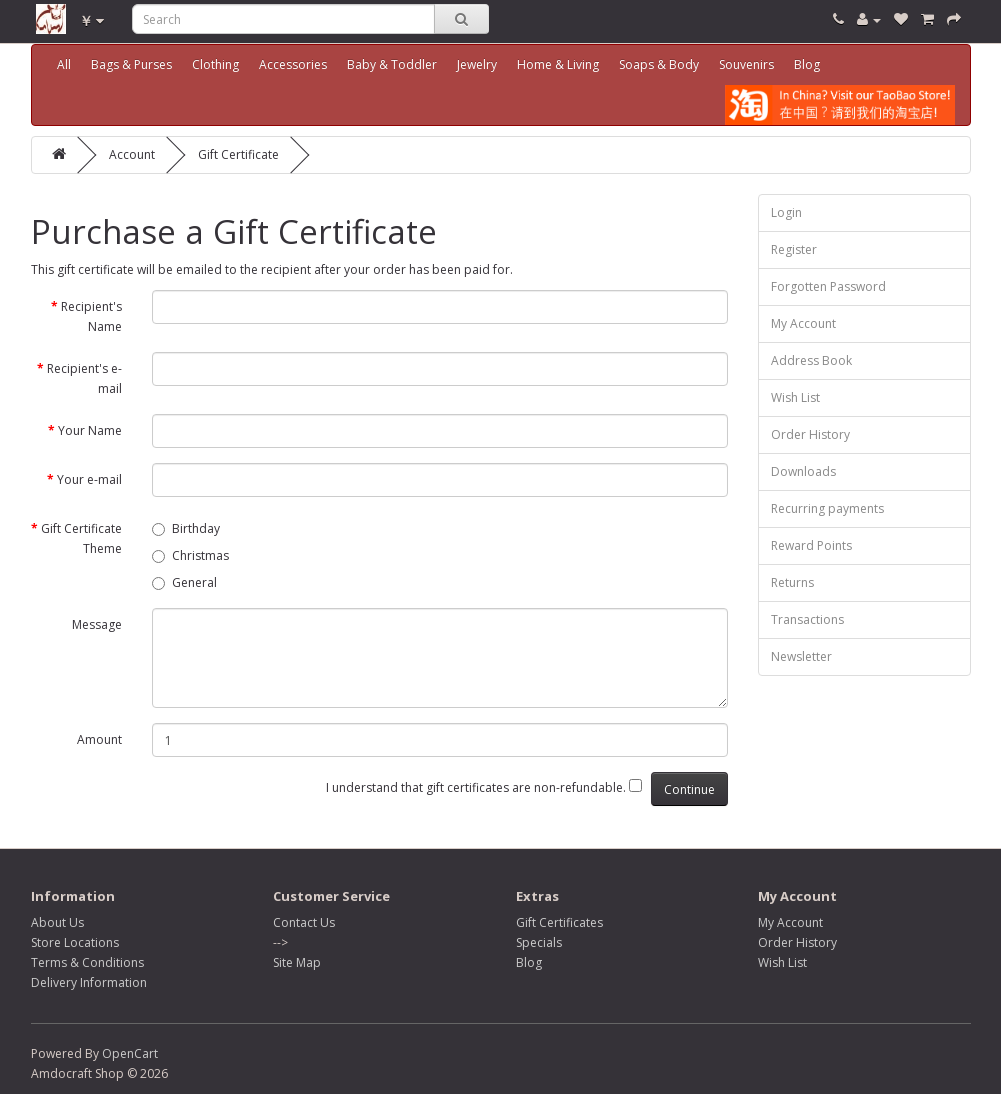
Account (132, 154)
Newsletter (801, 656)
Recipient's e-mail (84, 378)
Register (794, 249)
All (64, 64)
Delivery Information (89, 982)
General (184, 582)
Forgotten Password (828, 286)
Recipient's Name (91, 316)
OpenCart (130, 1053)
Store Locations (75, 942)
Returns (792, 582)
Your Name (90, 430)
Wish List (795, 397)
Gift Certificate (238, 154)
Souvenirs (746, 64)
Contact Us (304, 922)
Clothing (215, 64)
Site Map (297, 962)
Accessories (293, 64)
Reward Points (811, 545)
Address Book (811, 360)
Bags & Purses (131, 64)
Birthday (186, 528)
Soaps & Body (659, 64)
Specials (539, 942)
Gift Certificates (559, 922)
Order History (810, 434)
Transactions (807, 619)
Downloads (803, 471)
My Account (803, 323)
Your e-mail (89, 479)
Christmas (190, 555)
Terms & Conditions (87, 962)
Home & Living (558, 64)
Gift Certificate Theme (81, 538)
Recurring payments (827, 508)
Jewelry (477, 64)
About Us (57, 922)
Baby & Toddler (392, 64)
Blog (807, 64)
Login (786, 212)
